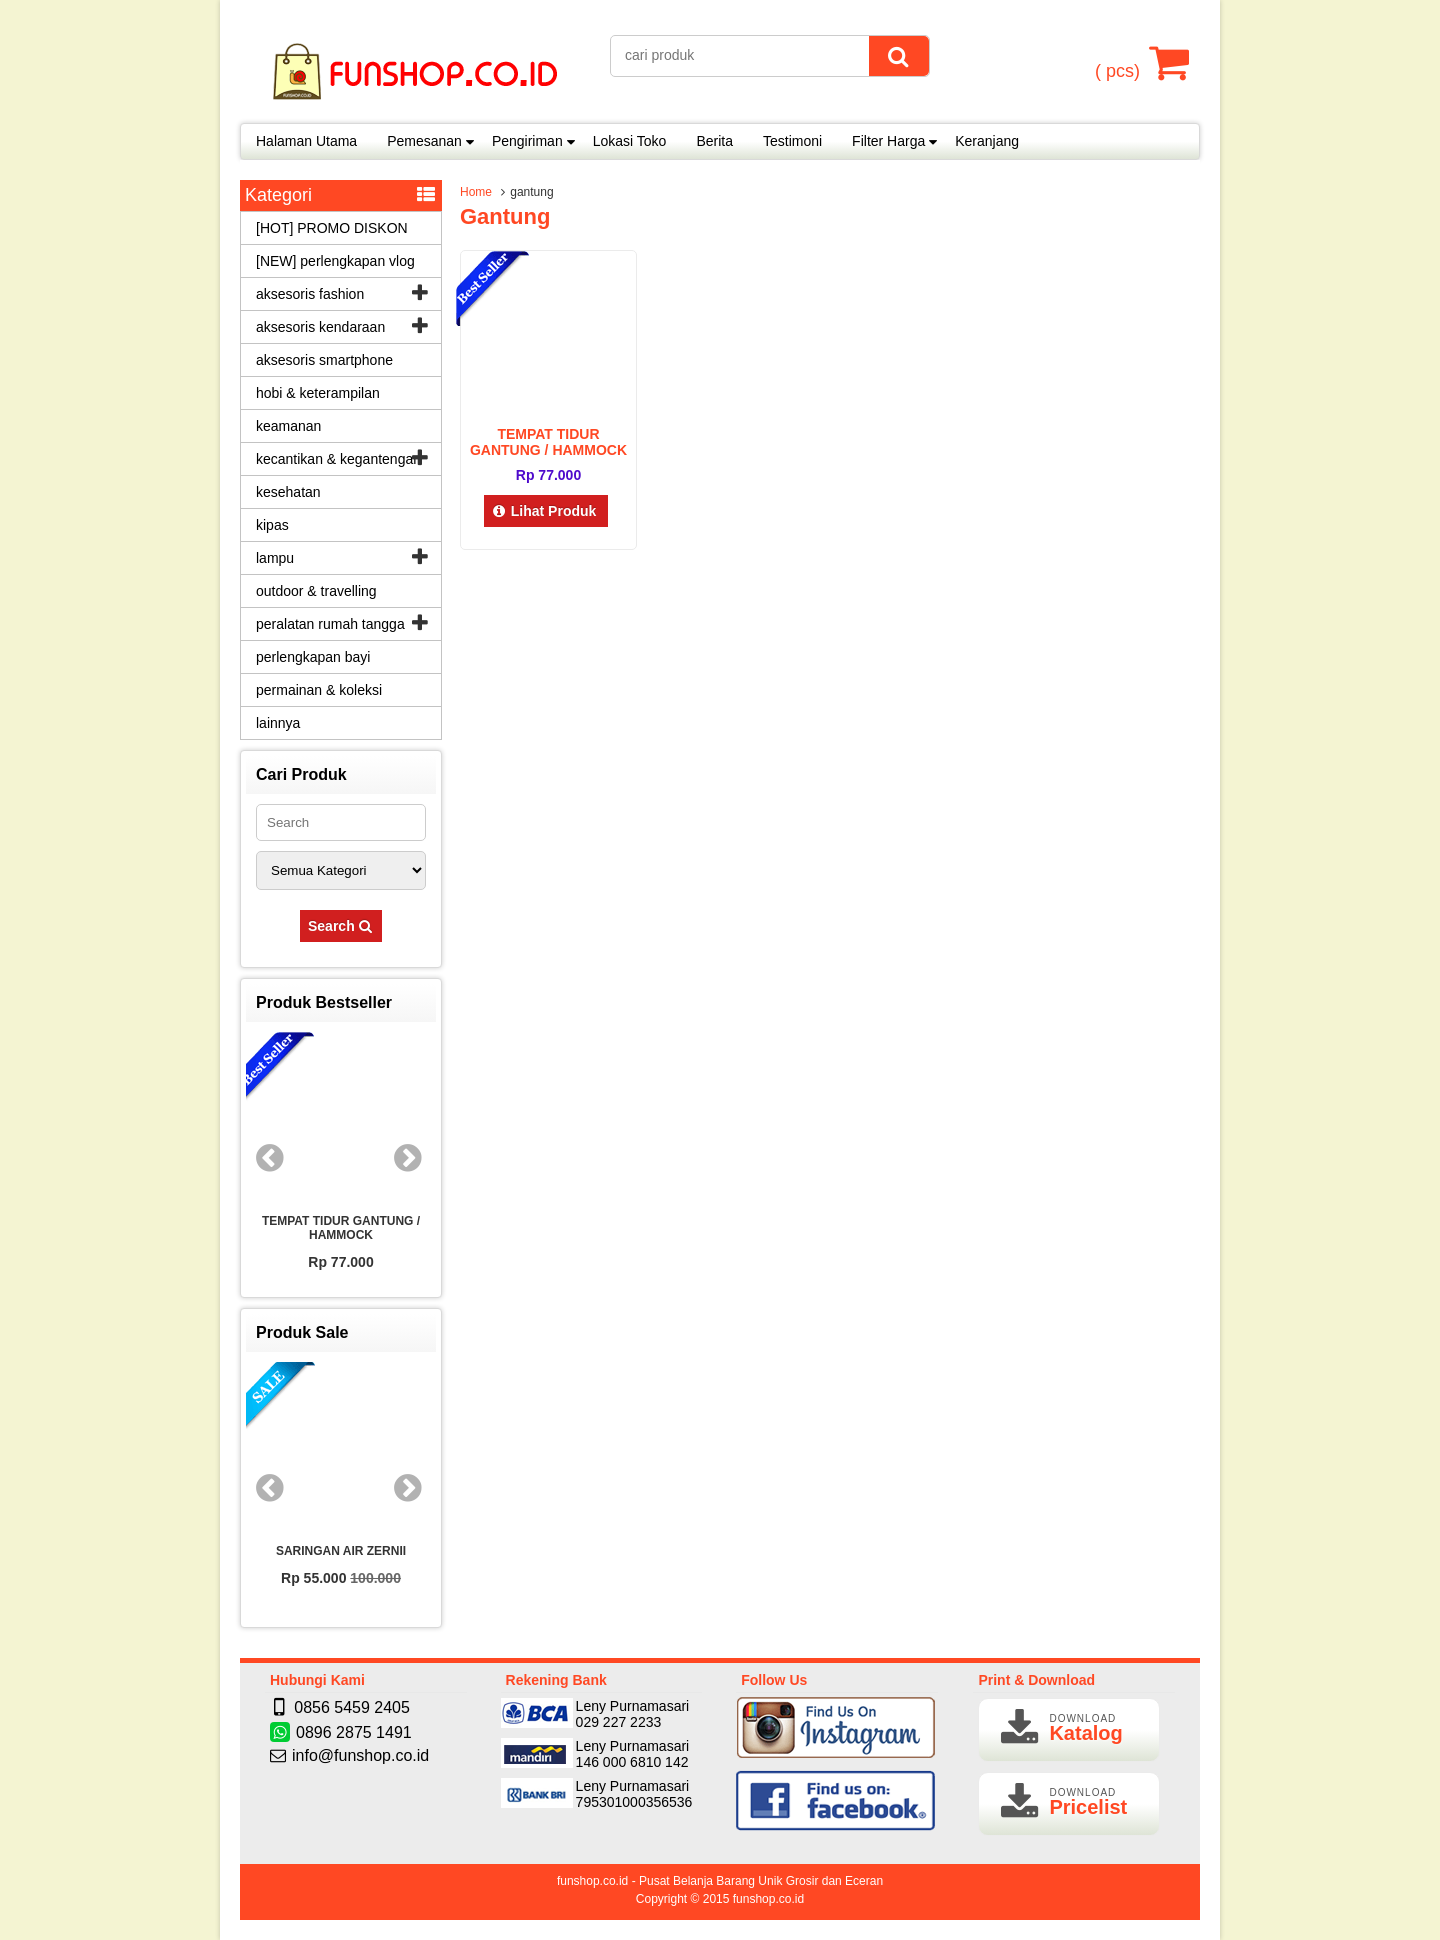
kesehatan (288, 492)
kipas (272, 525)
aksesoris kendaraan (320, 327)
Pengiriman (527, 141)
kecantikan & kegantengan (338, 459)
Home (476, 192)
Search (341, 926)
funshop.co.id (768, 1899)
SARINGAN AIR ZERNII (341, 1551)
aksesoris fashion (310, 294)
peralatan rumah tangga (330, 624)
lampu (275, 558)
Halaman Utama (306, 141)
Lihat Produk (546, 511)
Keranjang (987, 141)
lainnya (278, 723)
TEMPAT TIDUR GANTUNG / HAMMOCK (548, 442)
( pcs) (1120, 62)
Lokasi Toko (630, 141)
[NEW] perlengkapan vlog (335, 261)
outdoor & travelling (316, 591)
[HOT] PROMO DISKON (332, 228)
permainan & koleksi (319, 690)
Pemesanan (424, 141)
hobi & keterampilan (318, 393)
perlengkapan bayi (313, 657)
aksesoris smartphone (324, 360)
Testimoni (792, 141)
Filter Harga (888, 141)
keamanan (288, 426)
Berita (714, 141)
